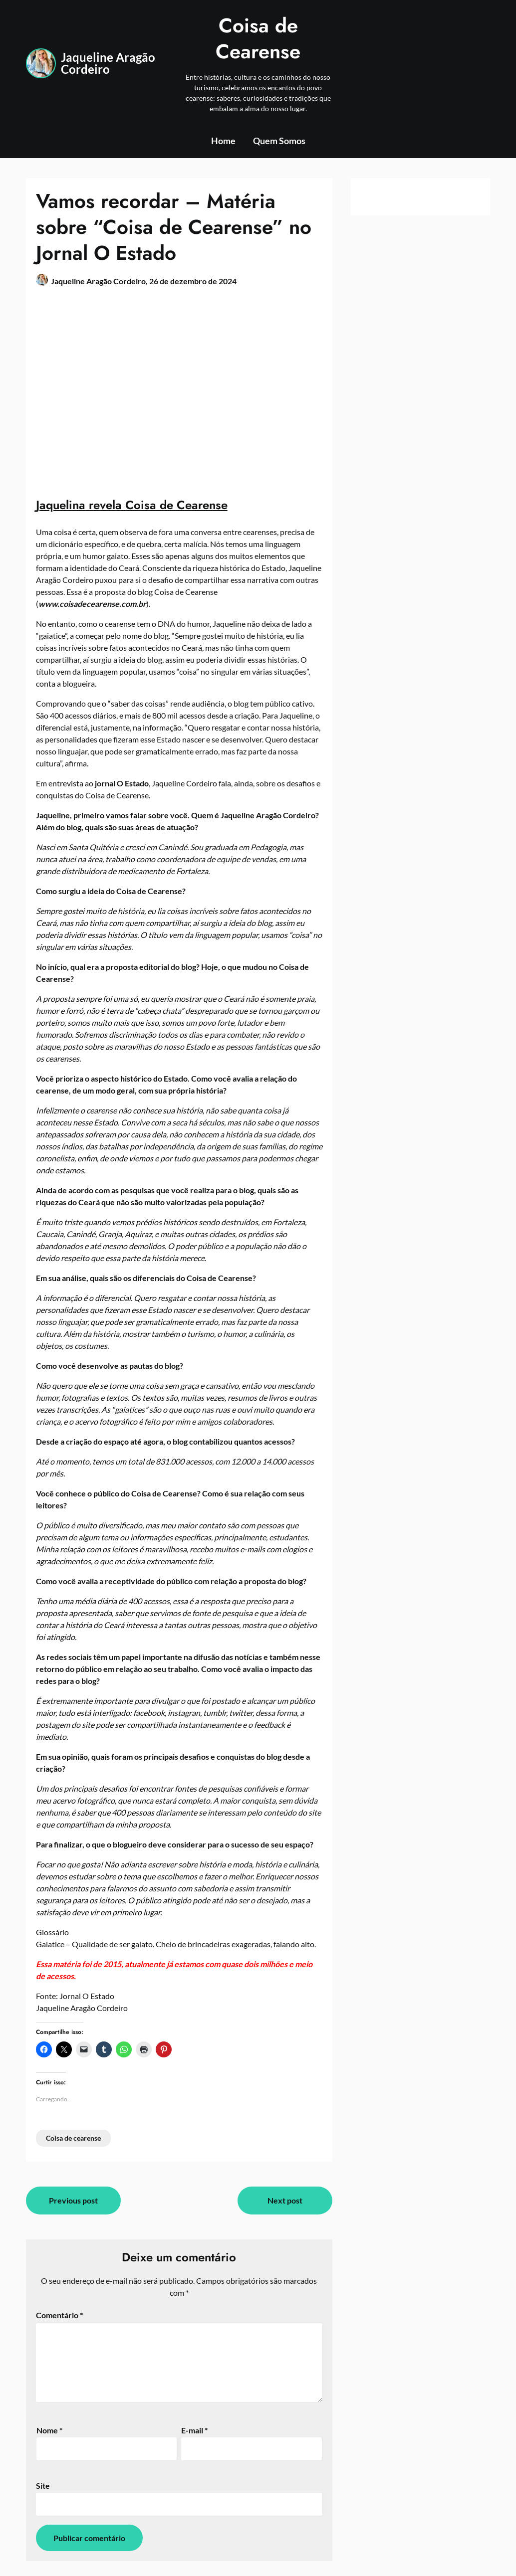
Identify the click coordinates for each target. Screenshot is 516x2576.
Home (223, 140)
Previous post (73, 2200)
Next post (284, 2200)
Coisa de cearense (73, 2138)
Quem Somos (279, 140)
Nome (49, 2430)
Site (43, 2485)
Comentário (59, 2315)
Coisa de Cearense (258, 38)
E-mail (194, 2430)
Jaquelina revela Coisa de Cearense (132, 505)
